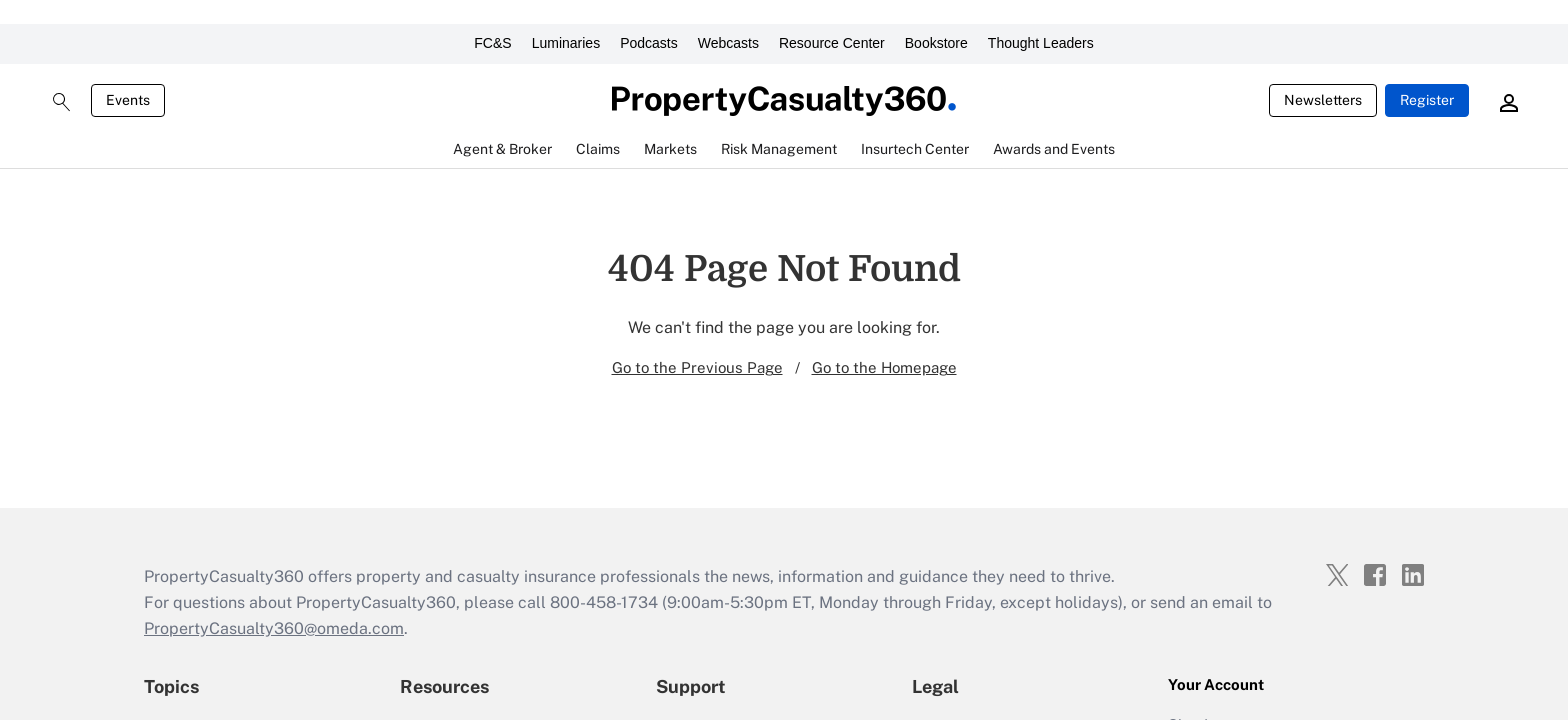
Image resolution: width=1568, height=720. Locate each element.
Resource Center (832, 43)
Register (1427, 100)
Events (128, 100)
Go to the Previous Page (697, 367)
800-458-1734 (604, 602)
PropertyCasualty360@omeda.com (274, 628)
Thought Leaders (1041, 43)
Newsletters (1323, 100)
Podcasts (649, 43)
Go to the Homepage (884, 367)
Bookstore (936, 43)
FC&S (492, 43)
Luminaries (566, 43)
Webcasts (728, 43)
